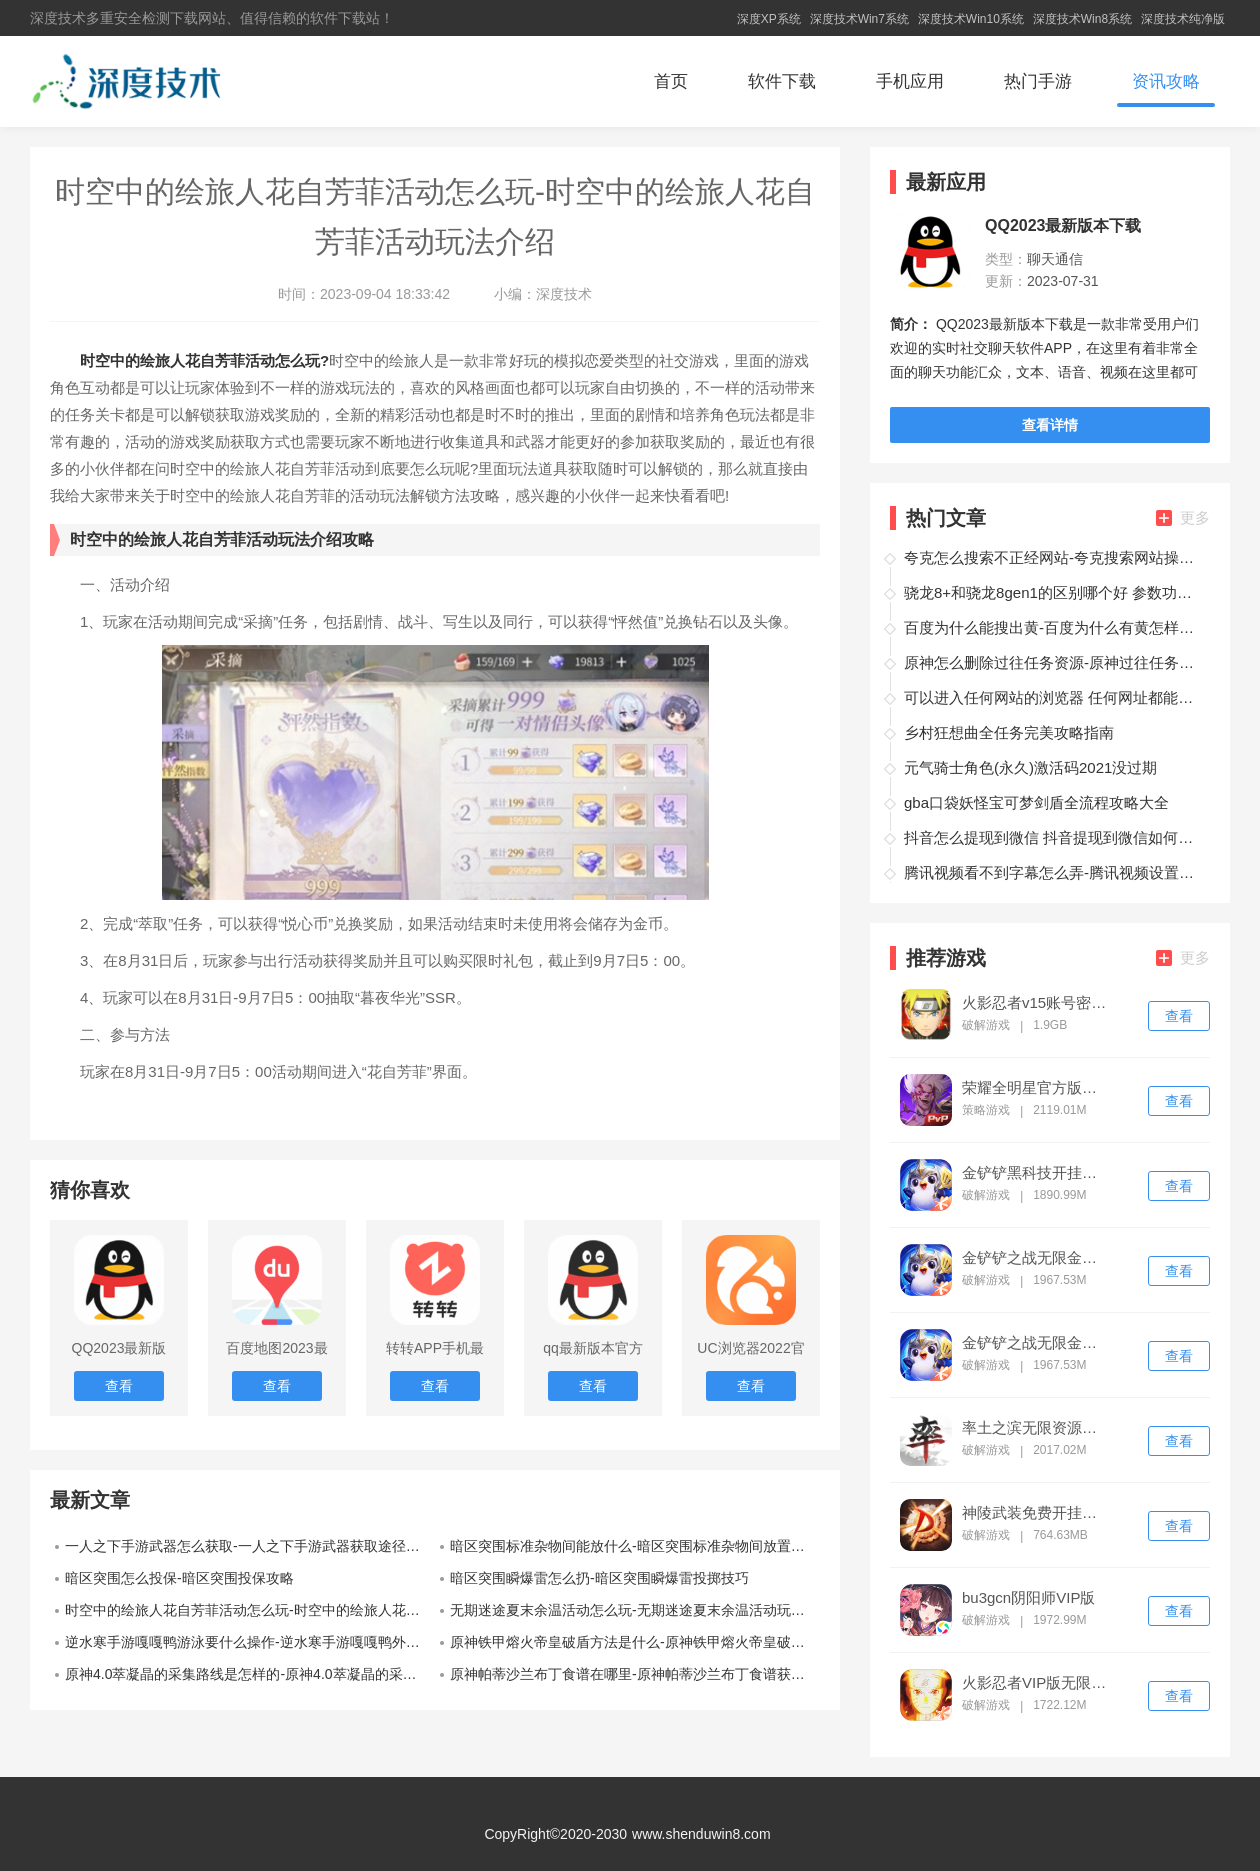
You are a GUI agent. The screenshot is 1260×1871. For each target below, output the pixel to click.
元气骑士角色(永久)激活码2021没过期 (1030, 767)
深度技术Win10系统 (971, 19)
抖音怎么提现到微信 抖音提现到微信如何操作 (1054, 837)
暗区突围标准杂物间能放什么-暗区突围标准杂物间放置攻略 (634, 1546)
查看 (1179, 1016)
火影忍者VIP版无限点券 (1036, 1683)
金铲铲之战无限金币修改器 (1036, 1258)
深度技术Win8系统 (1082, 19)
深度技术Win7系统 (859, 19)
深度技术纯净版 (1183, 19)
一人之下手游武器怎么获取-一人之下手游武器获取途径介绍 (249, 1546)
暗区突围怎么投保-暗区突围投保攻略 (179, 1578)
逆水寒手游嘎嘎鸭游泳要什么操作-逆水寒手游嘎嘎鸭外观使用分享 (250, 1642)
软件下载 (782, 81)
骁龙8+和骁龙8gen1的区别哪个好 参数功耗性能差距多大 (1054, 592)
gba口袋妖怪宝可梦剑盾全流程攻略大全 (1036, 802)
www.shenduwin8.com (701, 1834)
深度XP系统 (769, 19)
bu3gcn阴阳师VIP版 (1028, 1598)
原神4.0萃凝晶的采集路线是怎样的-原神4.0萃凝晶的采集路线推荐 (250, 1674)
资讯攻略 (1166, 81)
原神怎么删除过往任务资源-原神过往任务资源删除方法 (1054, 662)
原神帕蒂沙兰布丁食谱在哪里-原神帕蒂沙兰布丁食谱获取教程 (635, 1674)
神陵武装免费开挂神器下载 (1036, 1513)
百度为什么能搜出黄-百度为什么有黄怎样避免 (1054, 627)
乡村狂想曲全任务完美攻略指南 (1009, 732)
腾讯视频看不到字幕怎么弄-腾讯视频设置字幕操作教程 (1054, 872)
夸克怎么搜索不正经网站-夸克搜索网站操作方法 (1054, 557)
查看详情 (1050, 425)
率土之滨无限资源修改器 (1036, 1428)
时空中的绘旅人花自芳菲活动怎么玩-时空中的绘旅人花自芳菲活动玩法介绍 (250, 1610)
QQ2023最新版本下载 (1063, 226)
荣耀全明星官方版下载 (1036, 1088)
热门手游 (1038, 81)
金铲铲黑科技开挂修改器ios (1036, 1173)
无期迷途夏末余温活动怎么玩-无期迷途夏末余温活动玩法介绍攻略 (635, 1610)
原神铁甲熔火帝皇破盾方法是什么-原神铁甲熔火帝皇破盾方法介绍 (635, 1642)
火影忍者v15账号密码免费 (1036, 1003)
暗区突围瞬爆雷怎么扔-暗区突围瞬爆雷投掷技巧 (599, 1578)
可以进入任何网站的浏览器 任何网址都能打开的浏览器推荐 (1054, 697)
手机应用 (910, 81)
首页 (671, 81)
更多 (1183, 517)
